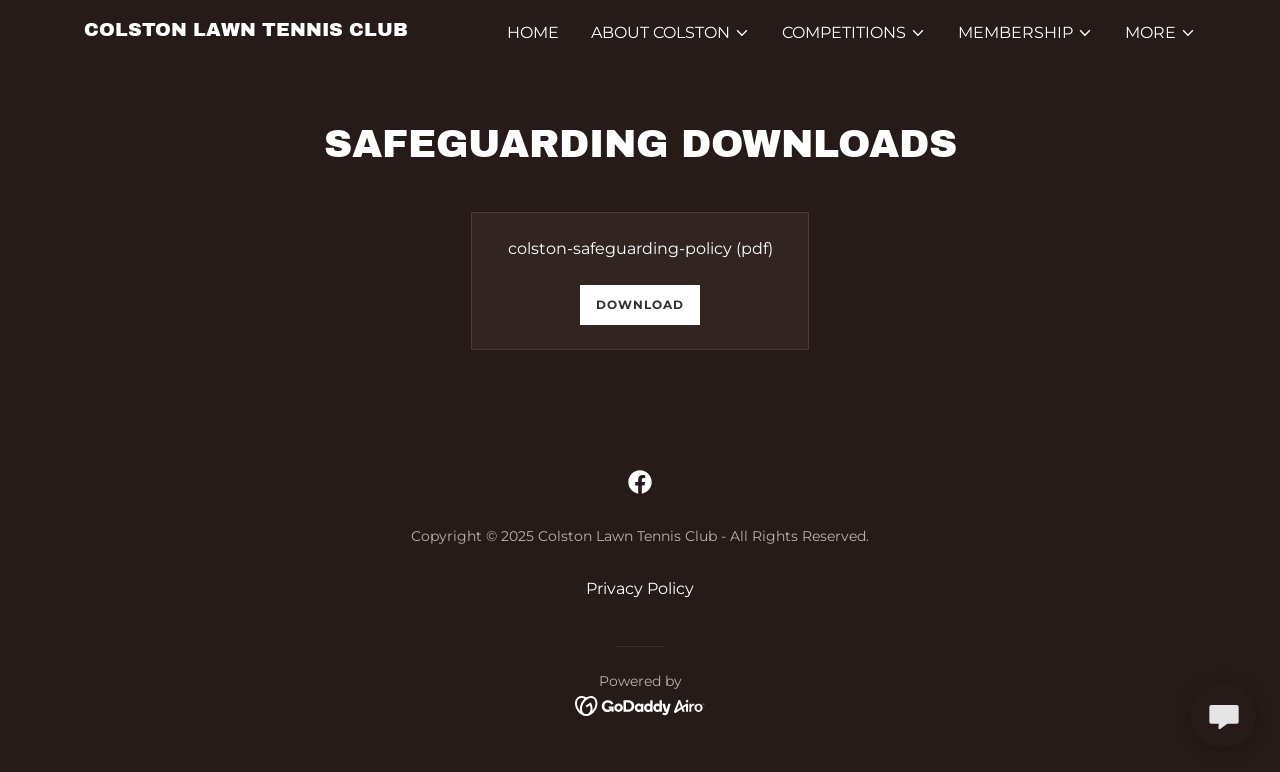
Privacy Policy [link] (640, 588)
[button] (670, 33)
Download (640, 304)
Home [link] (533, 32)
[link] (246, 30)
